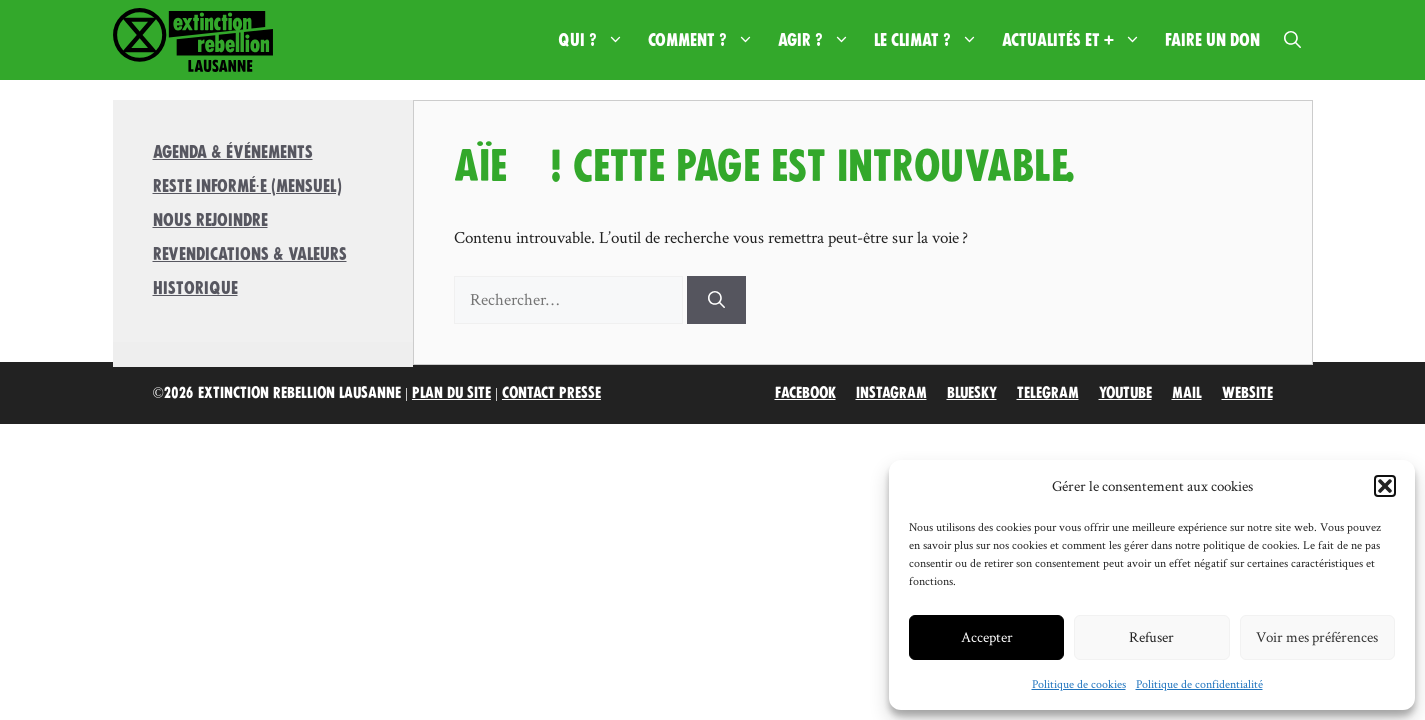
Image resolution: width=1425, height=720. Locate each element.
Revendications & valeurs (250, 254)
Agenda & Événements (233, 152)
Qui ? (597, 40)
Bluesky (972, 393)
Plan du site (451, 393)
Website (1247, 393)
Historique (195, 288)
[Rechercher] (716, 300)
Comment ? (707, 40)
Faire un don (1212, 40)
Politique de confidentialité (1199, 683)
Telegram (1048, 393)
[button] (1385, 486)
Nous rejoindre (210, 220)
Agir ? (820, 40)
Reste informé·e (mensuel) (247, 186)
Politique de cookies (1079, 683)
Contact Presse (551, 393)
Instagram (891, 393)
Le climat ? (932, 40)
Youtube (1125, 393)
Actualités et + (1077, 40)
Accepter (987, 636)
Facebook (805, 393)
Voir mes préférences (1317, 636)
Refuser (1151, 636)
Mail (1187, 393)
